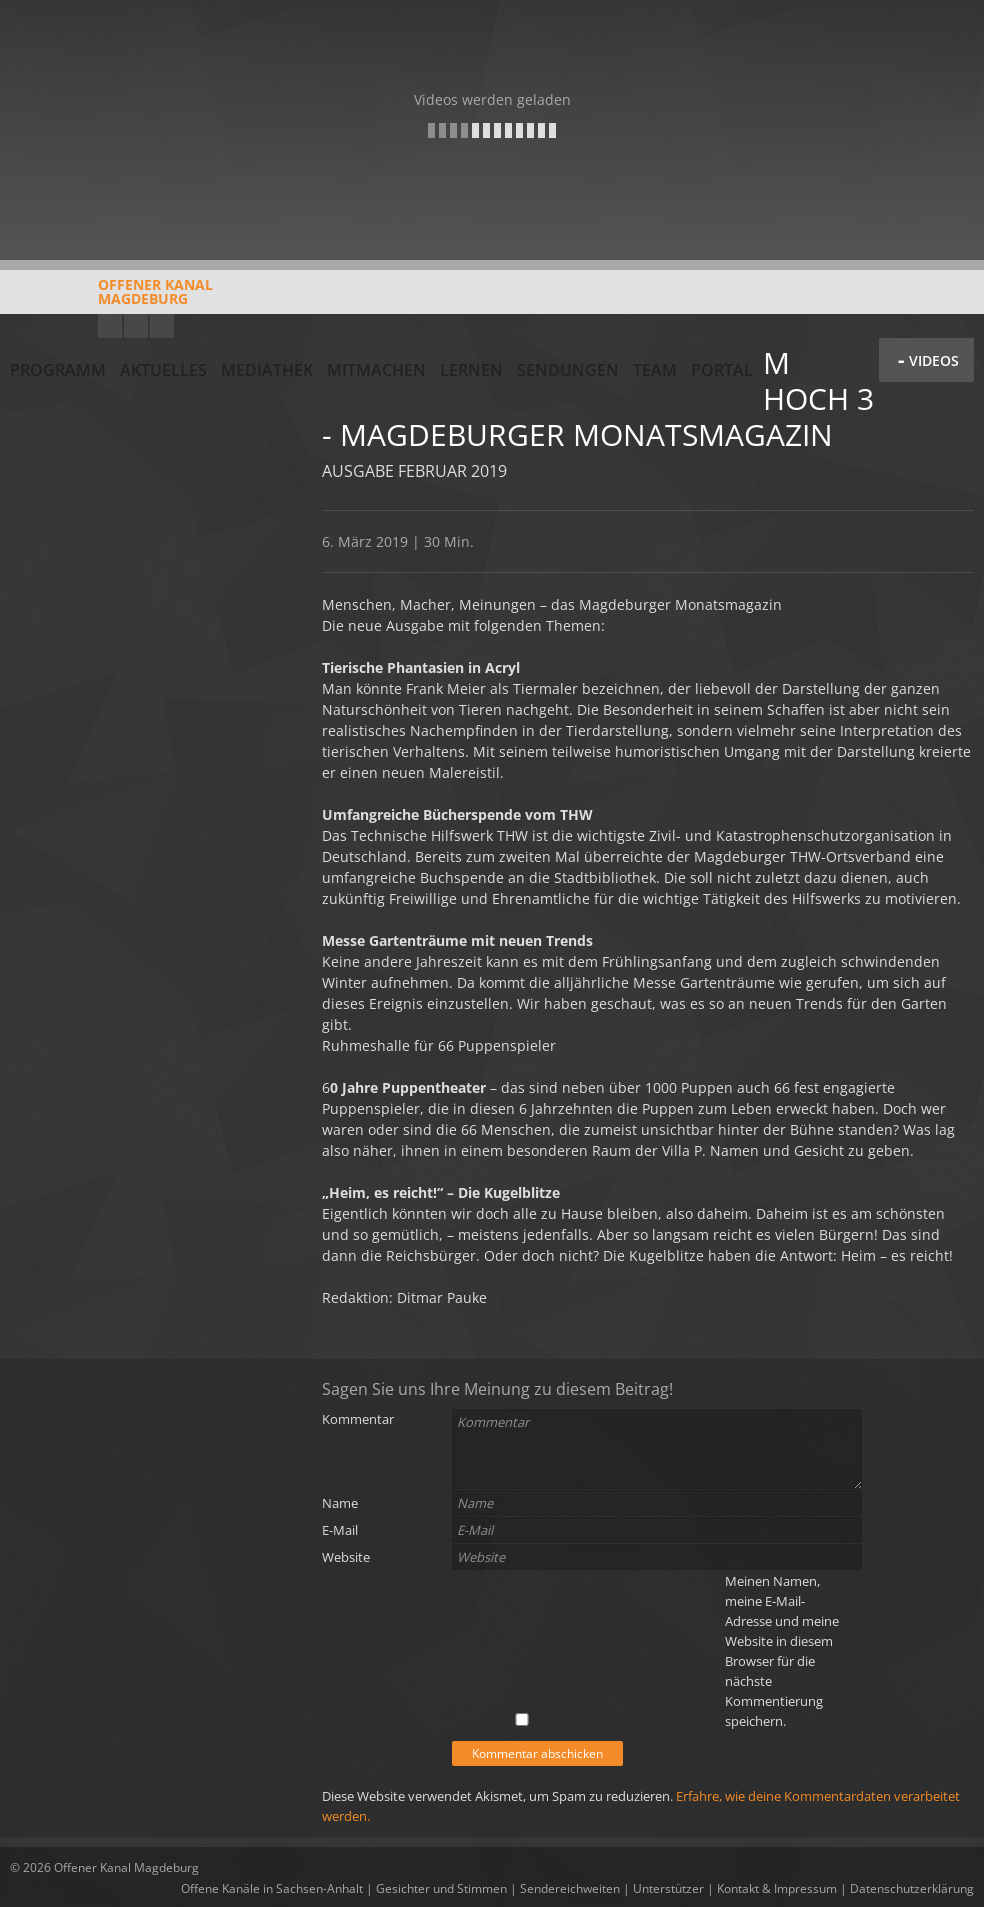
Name (340, 1503)
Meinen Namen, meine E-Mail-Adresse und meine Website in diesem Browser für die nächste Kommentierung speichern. (782, 1651)
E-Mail (340, 1530)
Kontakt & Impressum (777, 1888)
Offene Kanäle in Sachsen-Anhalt (272, 1888)
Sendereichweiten (570, 1888)
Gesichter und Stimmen (441, 1888)
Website (346, 1557)
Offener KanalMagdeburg (111, 299)
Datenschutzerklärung (912, 1888)
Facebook (136, 326)
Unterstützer (668, 1888)
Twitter (162, 326)
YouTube (110, 326)
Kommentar (358, 1419)
